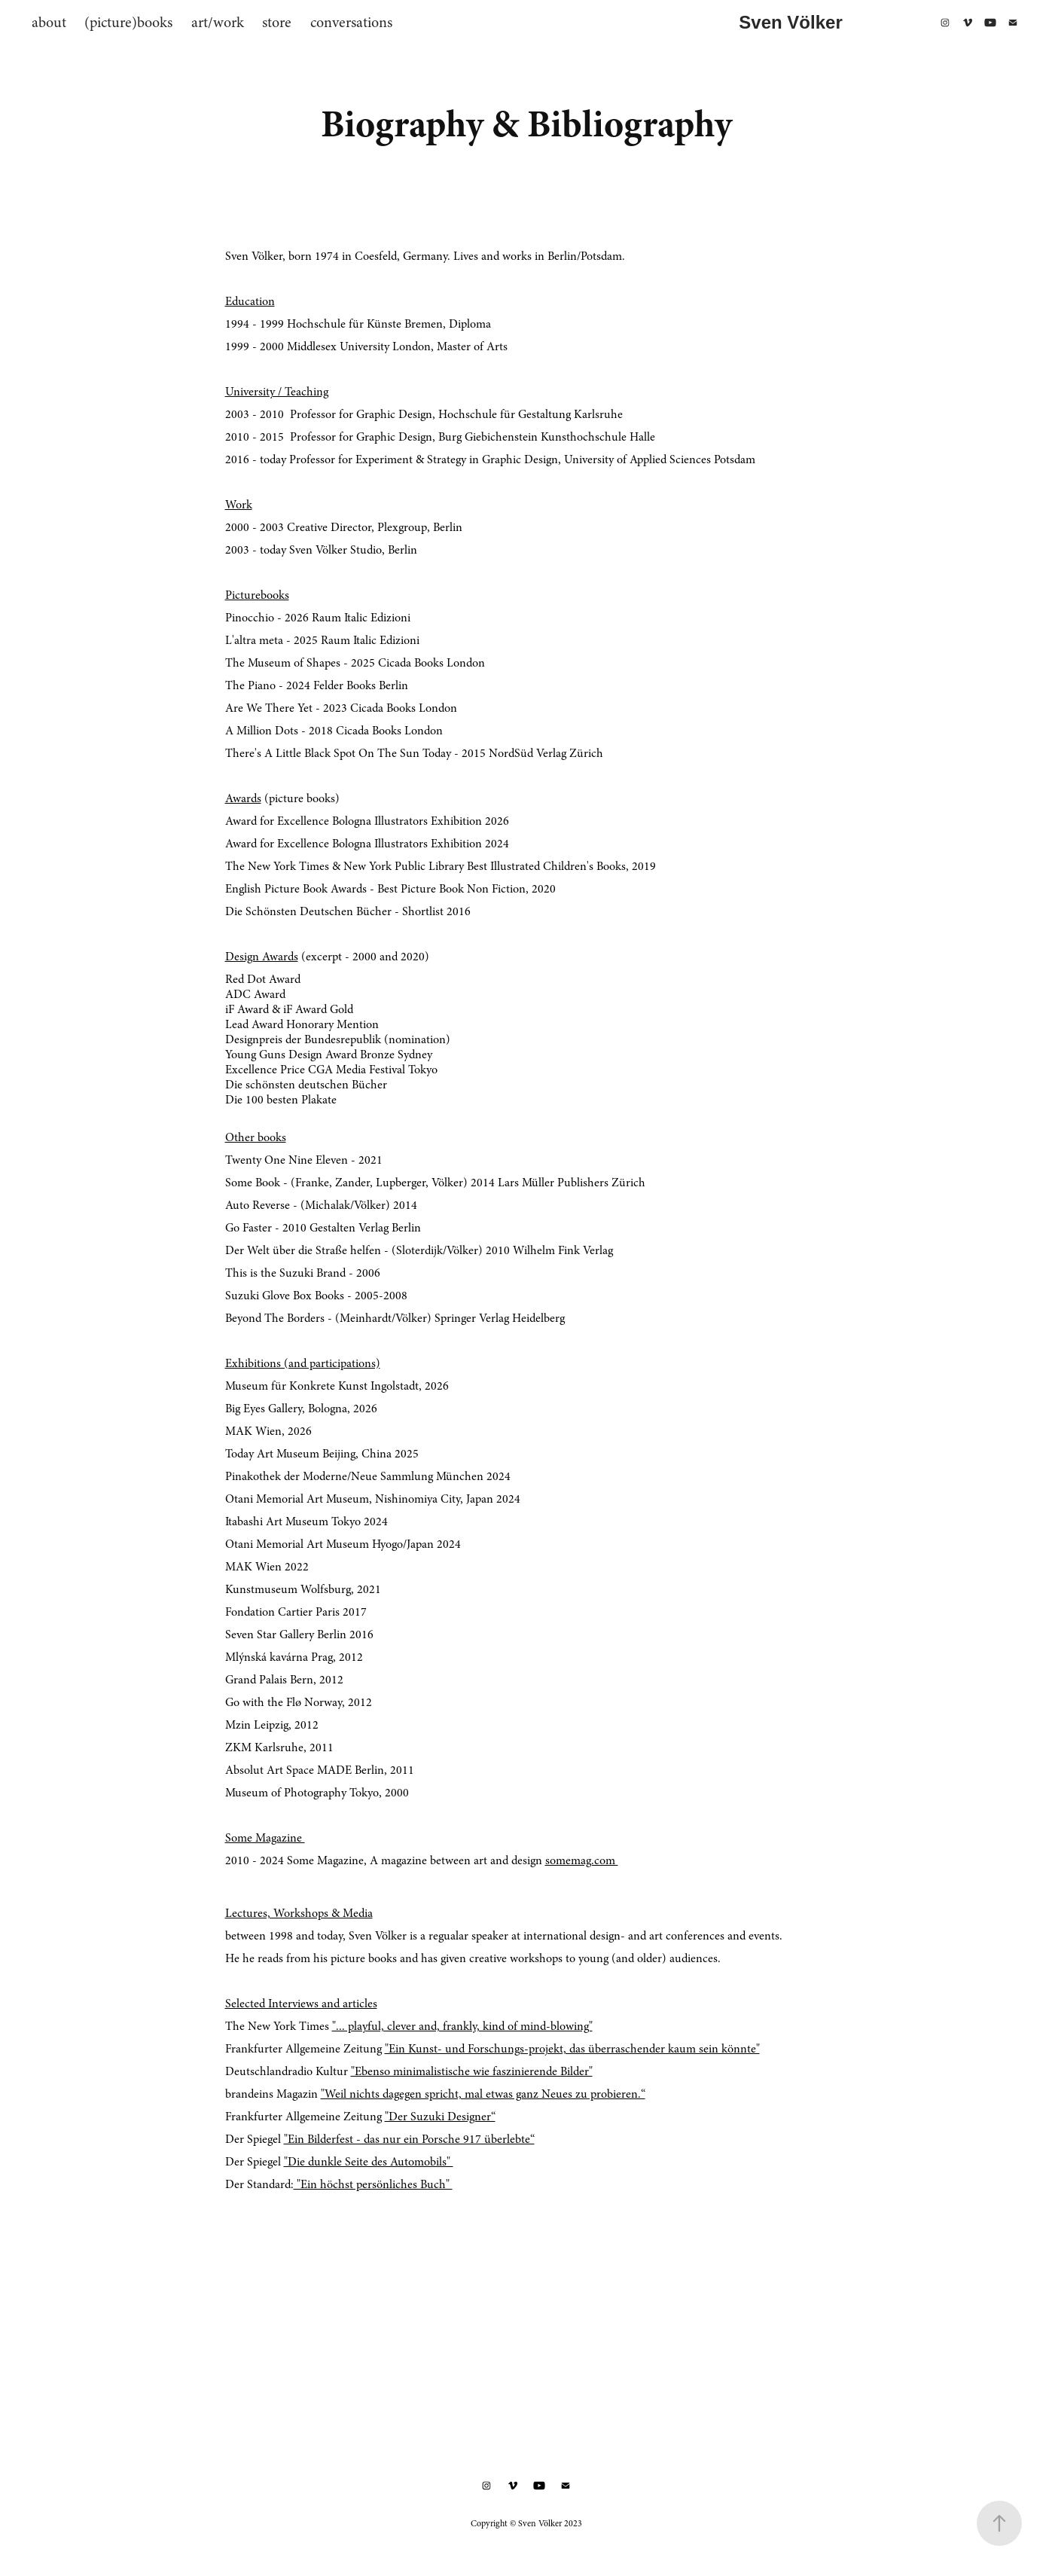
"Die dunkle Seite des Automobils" (368, 2161)
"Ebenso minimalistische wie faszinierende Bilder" (472, 2071)
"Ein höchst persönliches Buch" (373, 2184)
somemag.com (581, 1860)
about (49, 22)
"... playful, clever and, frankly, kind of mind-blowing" (462, 2026)
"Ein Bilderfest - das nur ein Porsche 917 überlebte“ (409, 2139)
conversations (351, 22)
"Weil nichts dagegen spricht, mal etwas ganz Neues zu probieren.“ (483, 2094)
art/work (217, 22)
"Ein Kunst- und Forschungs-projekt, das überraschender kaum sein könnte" (572, 2048)
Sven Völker (790, 22)
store (276, 22)
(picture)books (128, 22)
